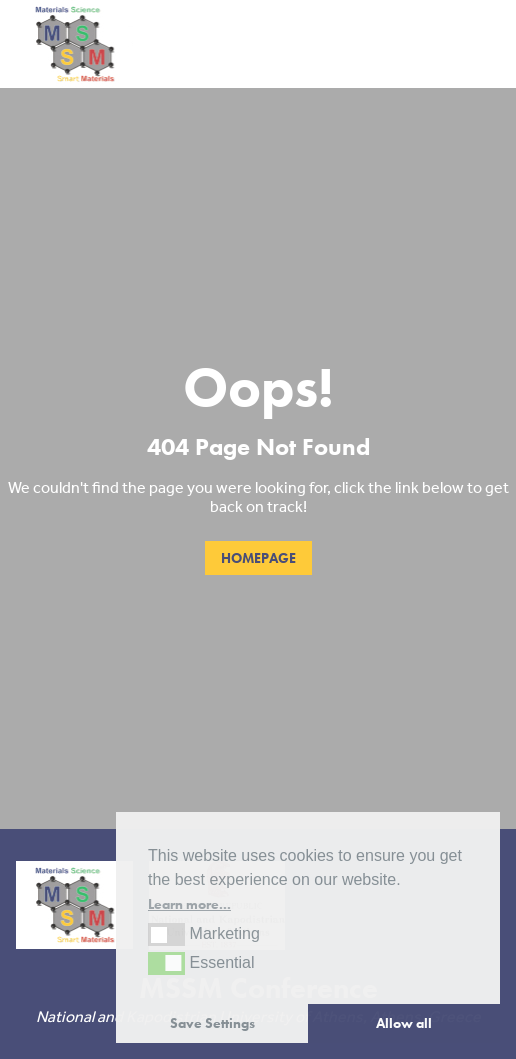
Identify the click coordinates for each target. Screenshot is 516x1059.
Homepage (258, 558)
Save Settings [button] (212, 1023)
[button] (166, 934)
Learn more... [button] (189, 904)
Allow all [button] (404, 1023)
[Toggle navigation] (481, 44)
